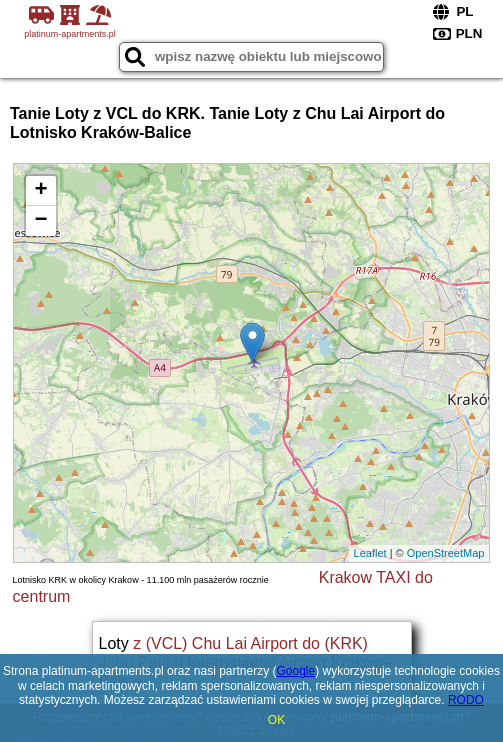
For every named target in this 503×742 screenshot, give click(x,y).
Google (296, 671)
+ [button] (40, 191)
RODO (466, 700)
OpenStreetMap (446, 553)
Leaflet (370, 553)
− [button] (40, 221)
